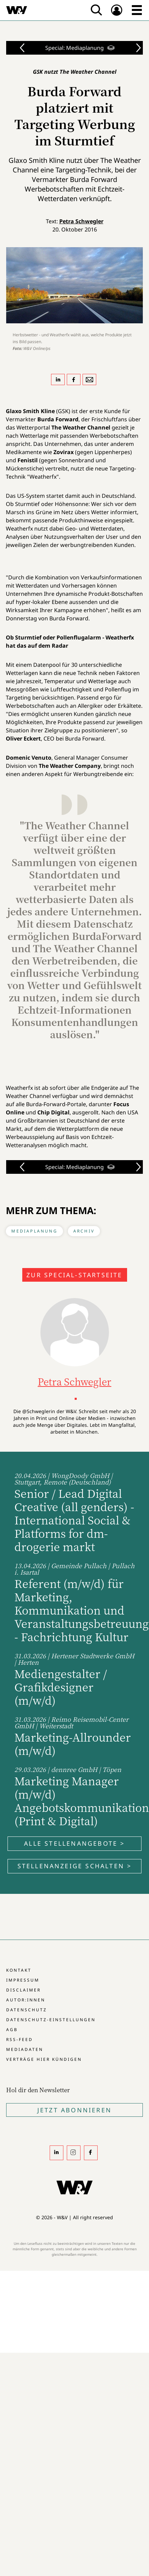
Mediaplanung (34, 1231)
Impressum (22, 1980)
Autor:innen (25, 2000)
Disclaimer (23, 1990)
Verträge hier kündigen (44, 2059)
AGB (12, 2029)
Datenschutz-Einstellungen (51, 2020)
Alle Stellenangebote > (74, 1843)
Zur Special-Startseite (74, 1275)
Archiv (84, 1231)
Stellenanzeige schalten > (74, 1866)
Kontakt (19, 1970)
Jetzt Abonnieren (74, 2110)
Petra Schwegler (81, 221)
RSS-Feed (19, 2039)
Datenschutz (26, 2010)
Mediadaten (24, 2049)
